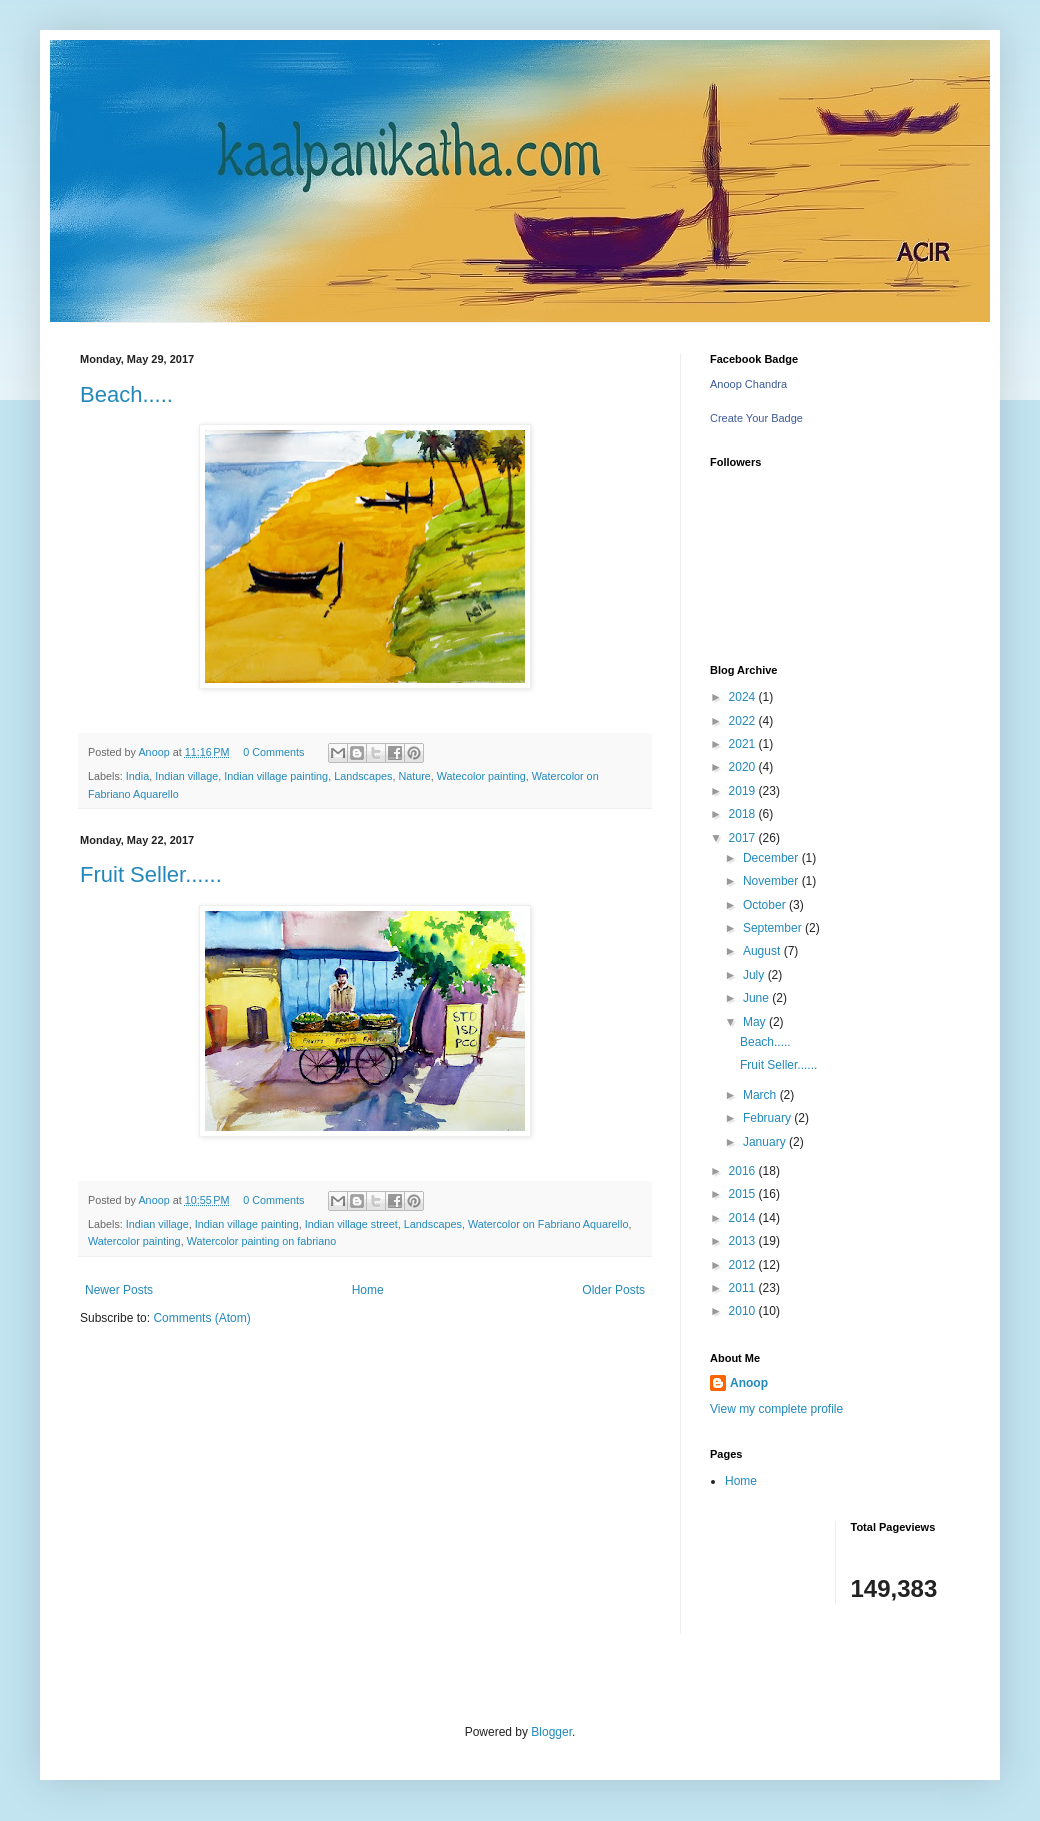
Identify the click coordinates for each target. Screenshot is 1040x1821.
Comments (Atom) (201, 1318)
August (763, 951)
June (757, 998)
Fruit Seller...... (151, 874)
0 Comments (273, 752)
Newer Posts (119, 1290)
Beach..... (126, 394)
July (755, 975)
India (137, 776)
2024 (744, 697)
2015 (744, 1194)
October (766, 905)
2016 (744, 1171)
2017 (744, 838)
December (772, 858)
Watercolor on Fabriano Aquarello (548, 1224)
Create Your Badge (756, 418)
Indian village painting (276, 776)
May (756, 1022)
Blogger (551, 1732)
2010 (744, 1311)
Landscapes (363, 776)
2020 (744, 767)
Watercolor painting (134, 1241)
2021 (744, 744)
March (761, 1095)
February (768, 1118)
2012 (744, 1265)
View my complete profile (776, 1409)
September (774, 928)
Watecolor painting (481, 776)
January (766, 1142)
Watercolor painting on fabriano (262, 1241)
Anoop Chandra (748, 384)
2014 (744, 1218)
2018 (744, 814)
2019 (744, 791)
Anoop (749, 1383)
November (772, 881)
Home (368, 1290)
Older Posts (613, 1290)
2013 (744, 1241)
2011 (744, 1288)
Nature (414, 776)
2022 (744, 721)
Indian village (186, 776)
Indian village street (351, 1224)
